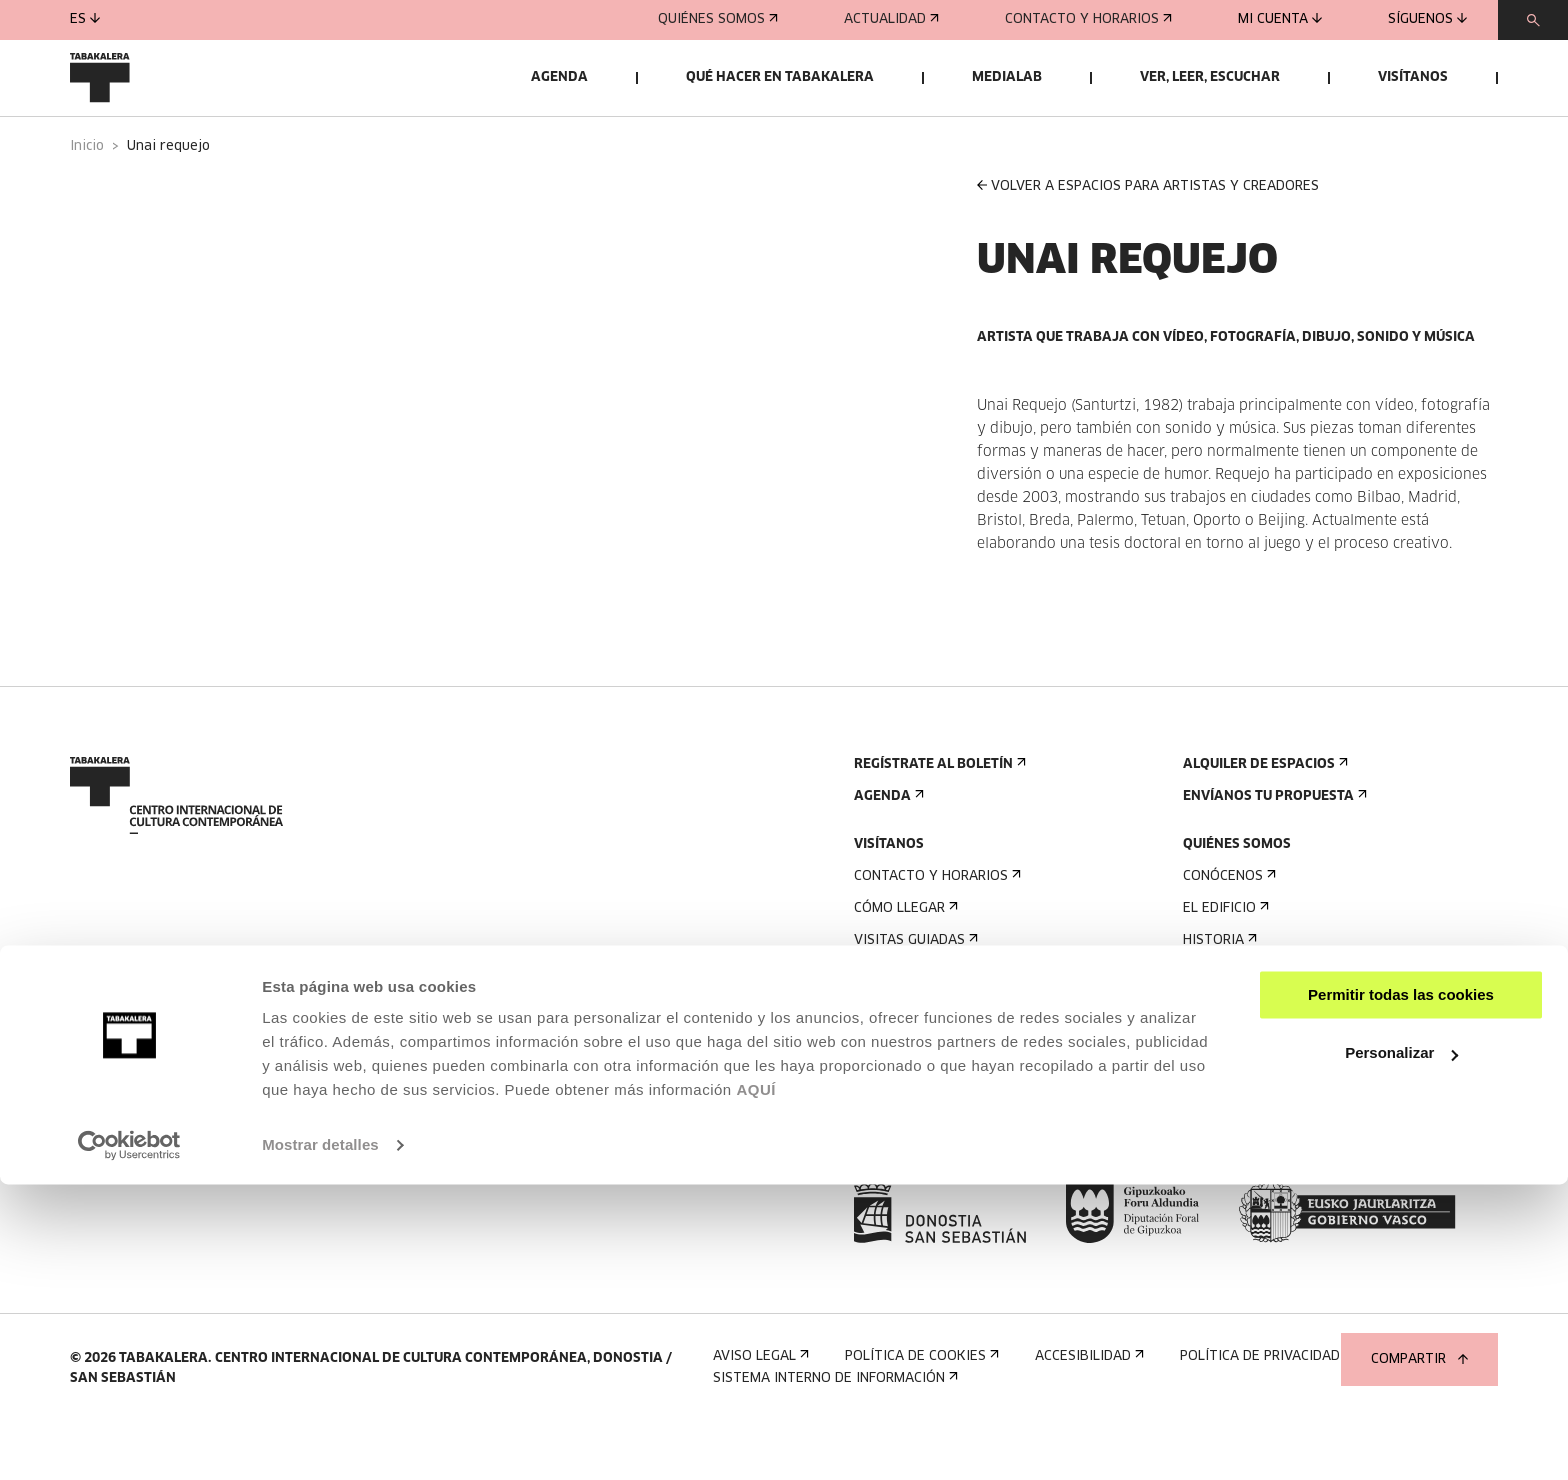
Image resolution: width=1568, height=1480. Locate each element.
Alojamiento (905, 1024)
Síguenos (1427, 19)
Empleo (1214, 1104)
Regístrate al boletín (938, 816)
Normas (886, 1088)
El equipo (1221, 1056)
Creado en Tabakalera (1268, 1024)
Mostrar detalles (320, 1440)
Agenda (559, 77)
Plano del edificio (923, 1120)
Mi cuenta (1280, 19)
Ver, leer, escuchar (1210, 77)
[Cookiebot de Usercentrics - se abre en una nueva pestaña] (129, 1441)
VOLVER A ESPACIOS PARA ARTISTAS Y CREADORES (1148, 237)
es (85, 19)
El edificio (1224, 960)
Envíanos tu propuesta (1273, 848)
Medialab (1007, 77)
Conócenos (1227, 928)
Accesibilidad (906, 1056)
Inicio (87, 198)
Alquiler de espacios (1263, 816)
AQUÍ (756, 1385)
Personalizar (1401, 1348)
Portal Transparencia (1271, 1168)
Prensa (885, 1168)
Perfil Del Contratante (1274, 1136)
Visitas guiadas (914, 992)
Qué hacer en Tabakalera (780, 77)
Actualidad (891, 19)
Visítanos (1413, 77)
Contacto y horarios (1088, 19)
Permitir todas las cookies (1401, 1290)
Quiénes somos (718, 19)
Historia (1218, 992)
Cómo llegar (904, 960)
